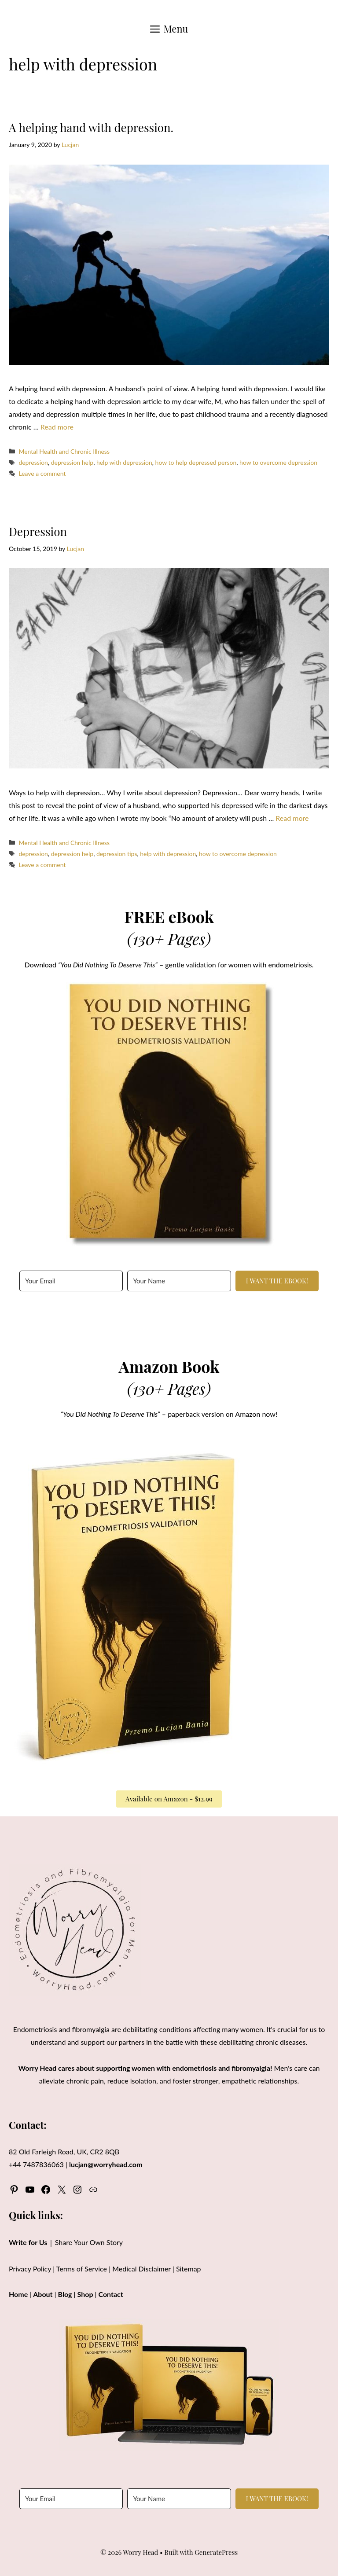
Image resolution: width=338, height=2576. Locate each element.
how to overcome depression (278, 462)
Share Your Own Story (89, 2242)
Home (18, 2294)
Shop (85, 2294)
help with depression (124, 462)
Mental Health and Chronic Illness (64, 451)
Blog (65, 2294)
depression (33, 462)
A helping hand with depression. (91, 127)
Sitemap (188, 2268)
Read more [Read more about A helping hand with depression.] (56, 427)
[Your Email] (71, 1281)
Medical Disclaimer (141, 2268)
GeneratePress (216, 2552)
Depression (38, 531)
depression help (72, 462)
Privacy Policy (30, 2268)
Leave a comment (42, 473)
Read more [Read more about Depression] (292, 818)
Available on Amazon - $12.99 (169, 1798)
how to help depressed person (196, 462)
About (42, 2294)
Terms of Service (81, 2268)
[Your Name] (179, 1281)
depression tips (116, 853)
